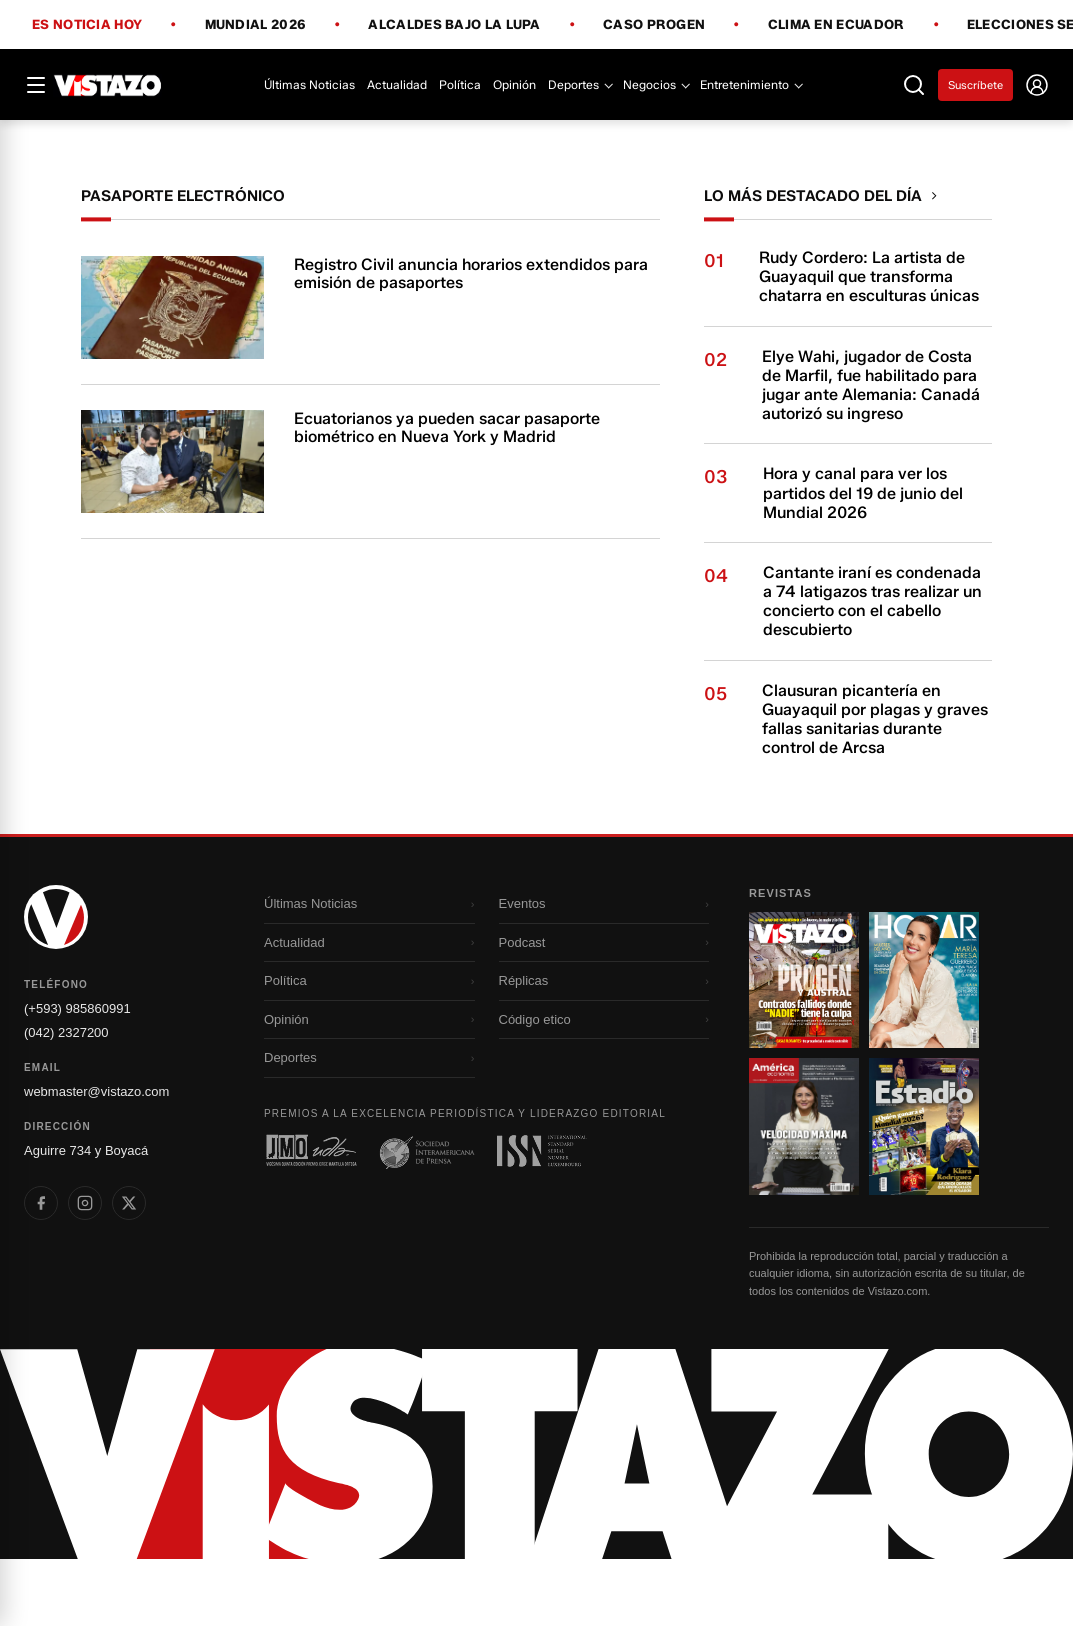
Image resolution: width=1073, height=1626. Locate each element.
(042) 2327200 (66, 1099)
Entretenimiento (750, 84)
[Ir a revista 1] (804, 1047)
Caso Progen (654, 25)
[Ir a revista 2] (924, 1047)
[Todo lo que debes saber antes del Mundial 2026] (536, 153)
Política (460, 84)
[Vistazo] (108, 85)
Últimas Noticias (309, 84)
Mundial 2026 (256, 25)
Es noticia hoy (87, 25)
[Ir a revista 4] (924, 1193)
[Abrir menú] (36, 85)
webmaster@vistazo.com (96, 1158)
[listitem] (41, 1270)
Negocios (655, 84)
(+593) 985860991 (77, 1075)
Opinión (514, 84)
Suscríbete (975, 85)
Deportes (579, 84)
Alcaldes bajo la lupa (454, 25)
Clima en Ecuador (836, 25)
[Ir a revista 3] (804, 1193)
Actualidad (397, 84)
